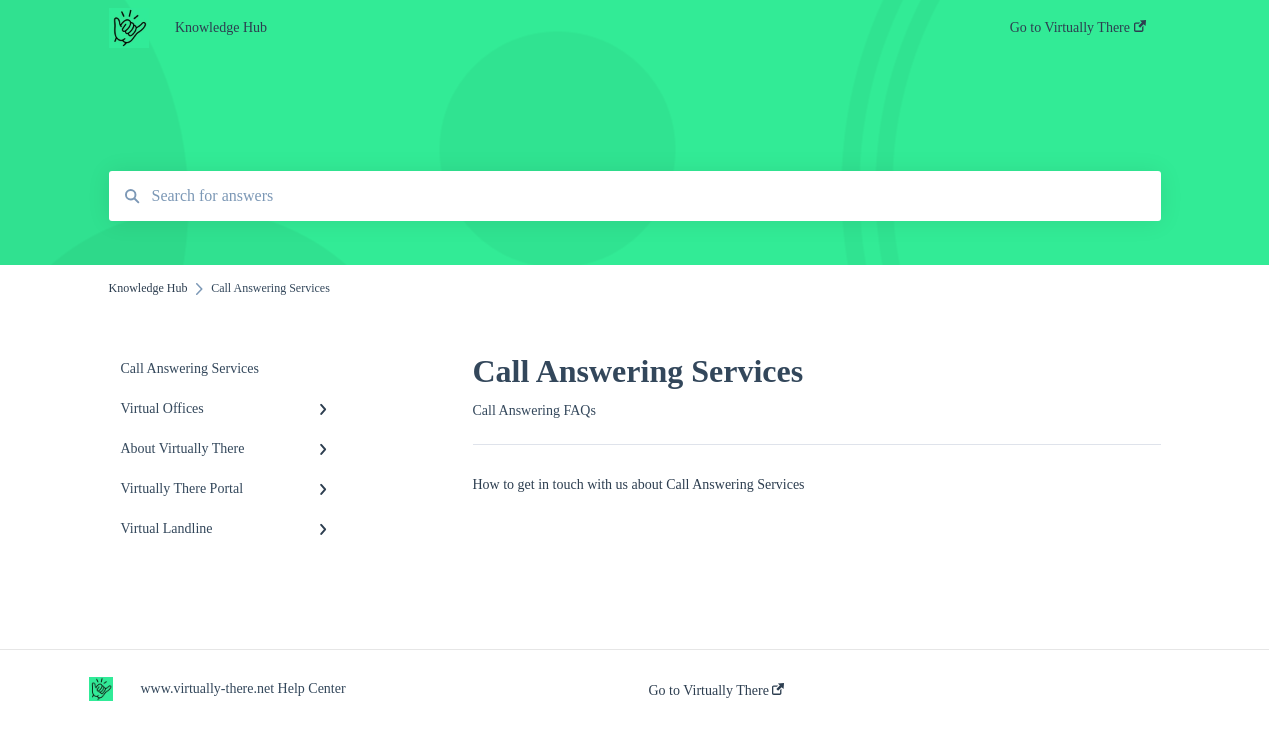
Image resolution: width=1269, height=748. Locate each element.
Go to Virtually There (717, 690)
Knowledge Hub (221, 27)
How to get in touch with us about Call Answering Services (639, 484)
